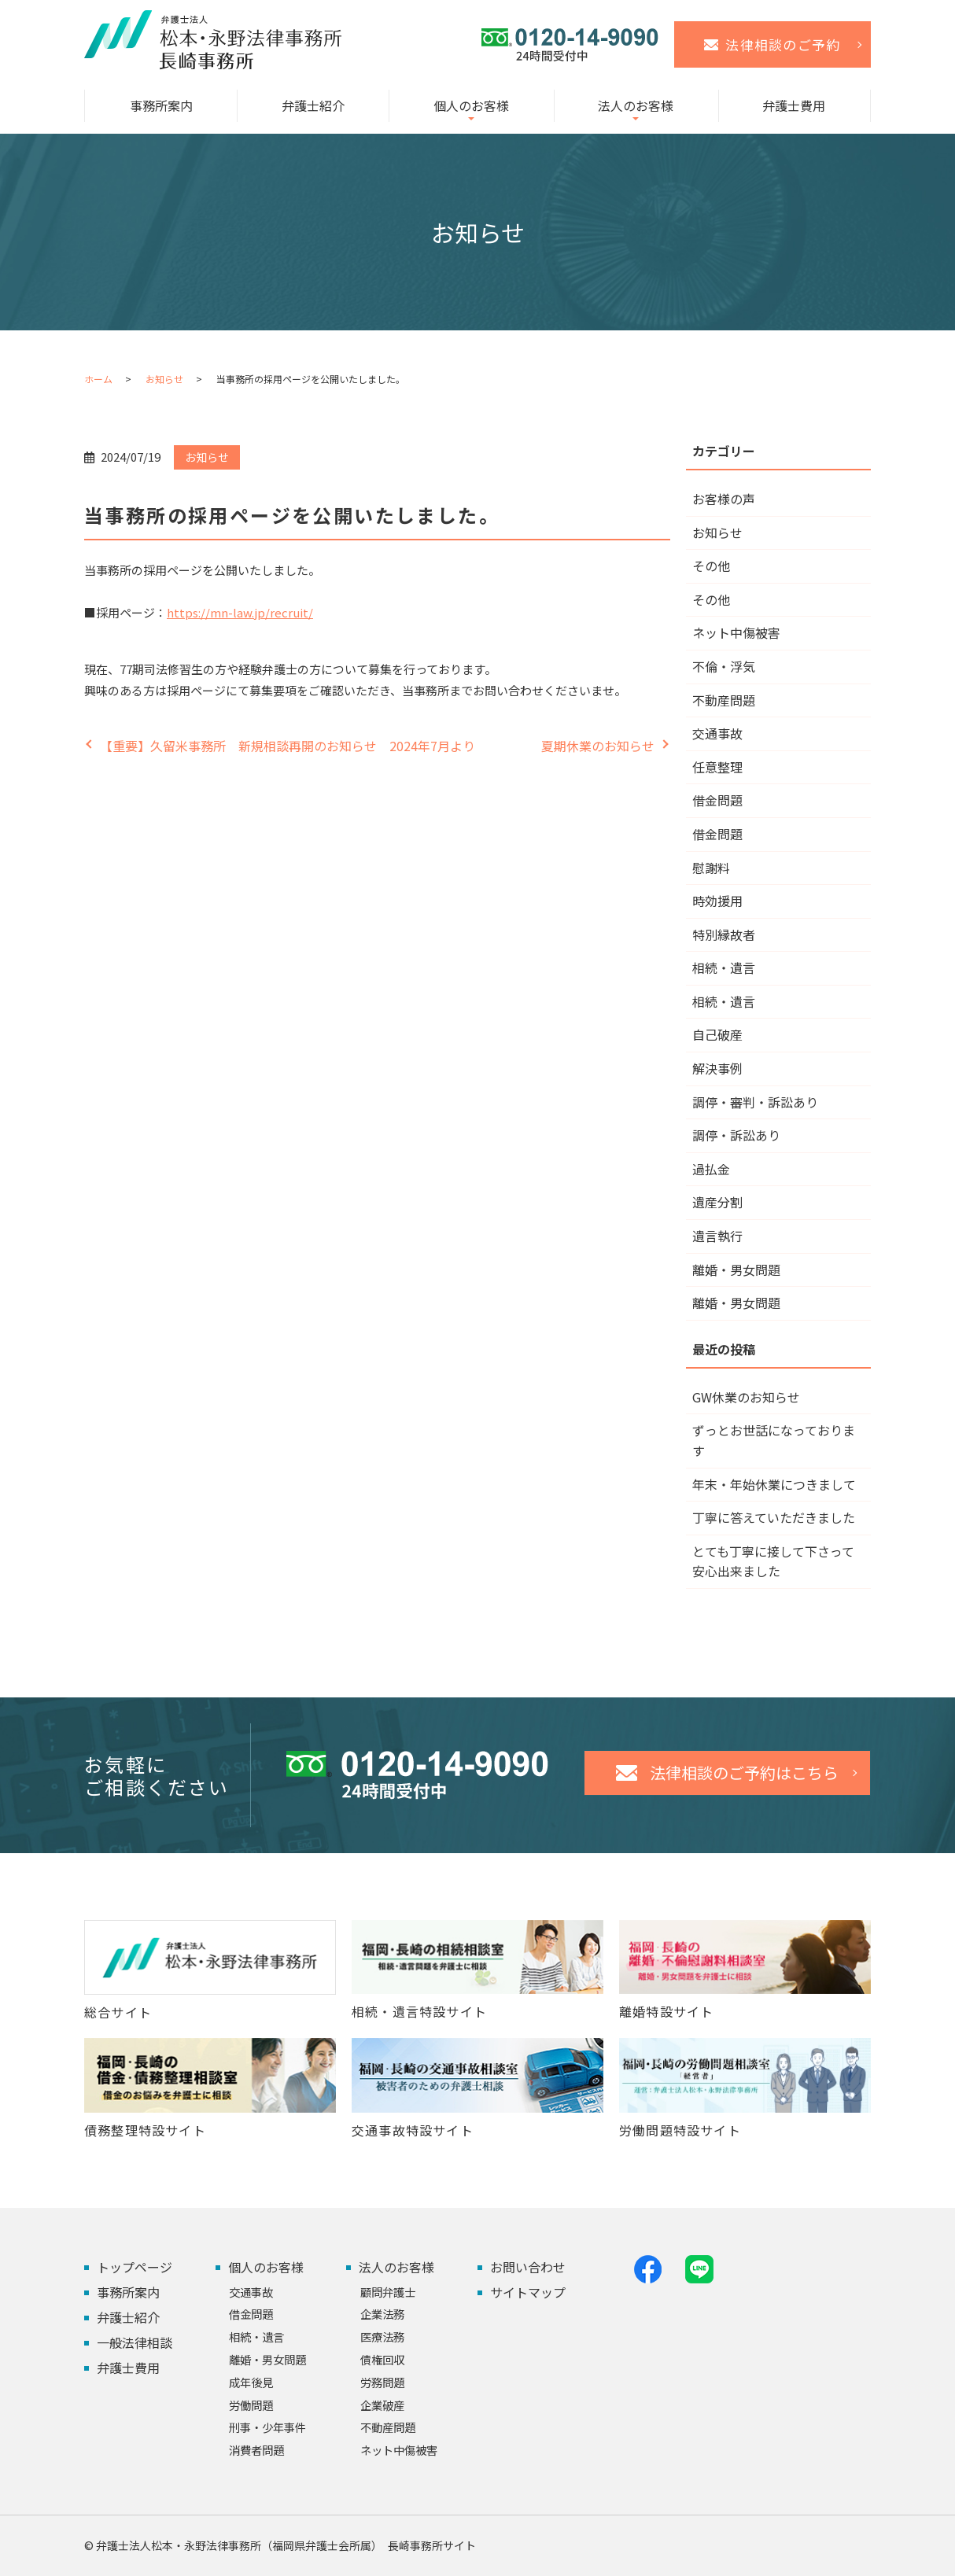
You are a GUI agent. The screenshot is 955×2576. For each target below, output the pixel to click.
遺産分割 (717, 1201)
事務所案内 (161, 105)
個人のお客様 (471, 105)
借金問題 (717, 799)
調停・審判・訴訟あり (755, 1102)
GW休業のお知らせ (746, 1397)
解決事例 (717, 1068)
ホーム (98, 378)
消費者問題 (256, 2449)
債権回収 (382, 2359)
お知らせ (164, 378)
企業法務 (382, 2313)
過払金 (711, 1168)
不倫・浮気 (723, 666)
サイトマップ (528, 2292)
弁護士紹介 (313, 105)
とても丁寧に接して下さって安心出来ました (773, 1561)
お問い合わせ (528, 2266)
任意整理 (717, 766)
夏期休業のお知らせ (597, 745)
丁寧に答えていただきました (773, 1517)
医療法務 (382, 2336)
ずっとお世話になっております (773, 1440)
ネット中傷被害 (736, 632)
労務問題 (382, 2382)
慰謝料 (711, 867)
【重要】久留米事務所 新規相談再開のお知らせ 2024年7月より (287, 745)
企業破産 (382, 2405)
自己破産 (717, 1034)
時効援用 (717, 900)
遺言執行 (717, 1235)
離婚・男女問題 (736, 1269)
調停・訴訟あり (736, 1135)
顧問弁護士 (387, 2291)
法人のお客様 (635, 105)
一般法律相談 (134, 2342)
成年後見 (251, 2382)
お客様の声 (723, 498)
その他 (711, 565)
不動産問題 (723, 700)
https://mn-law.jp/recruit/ (240, 612)
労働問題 (251, 2405)
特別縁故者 (723, 934)
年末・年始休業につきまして (774, 1484)
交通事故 (717, 733)
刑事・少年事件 (267, 2427)
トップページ (134, 2266)
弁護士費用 (793, 105)
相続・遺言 (723, 967)
